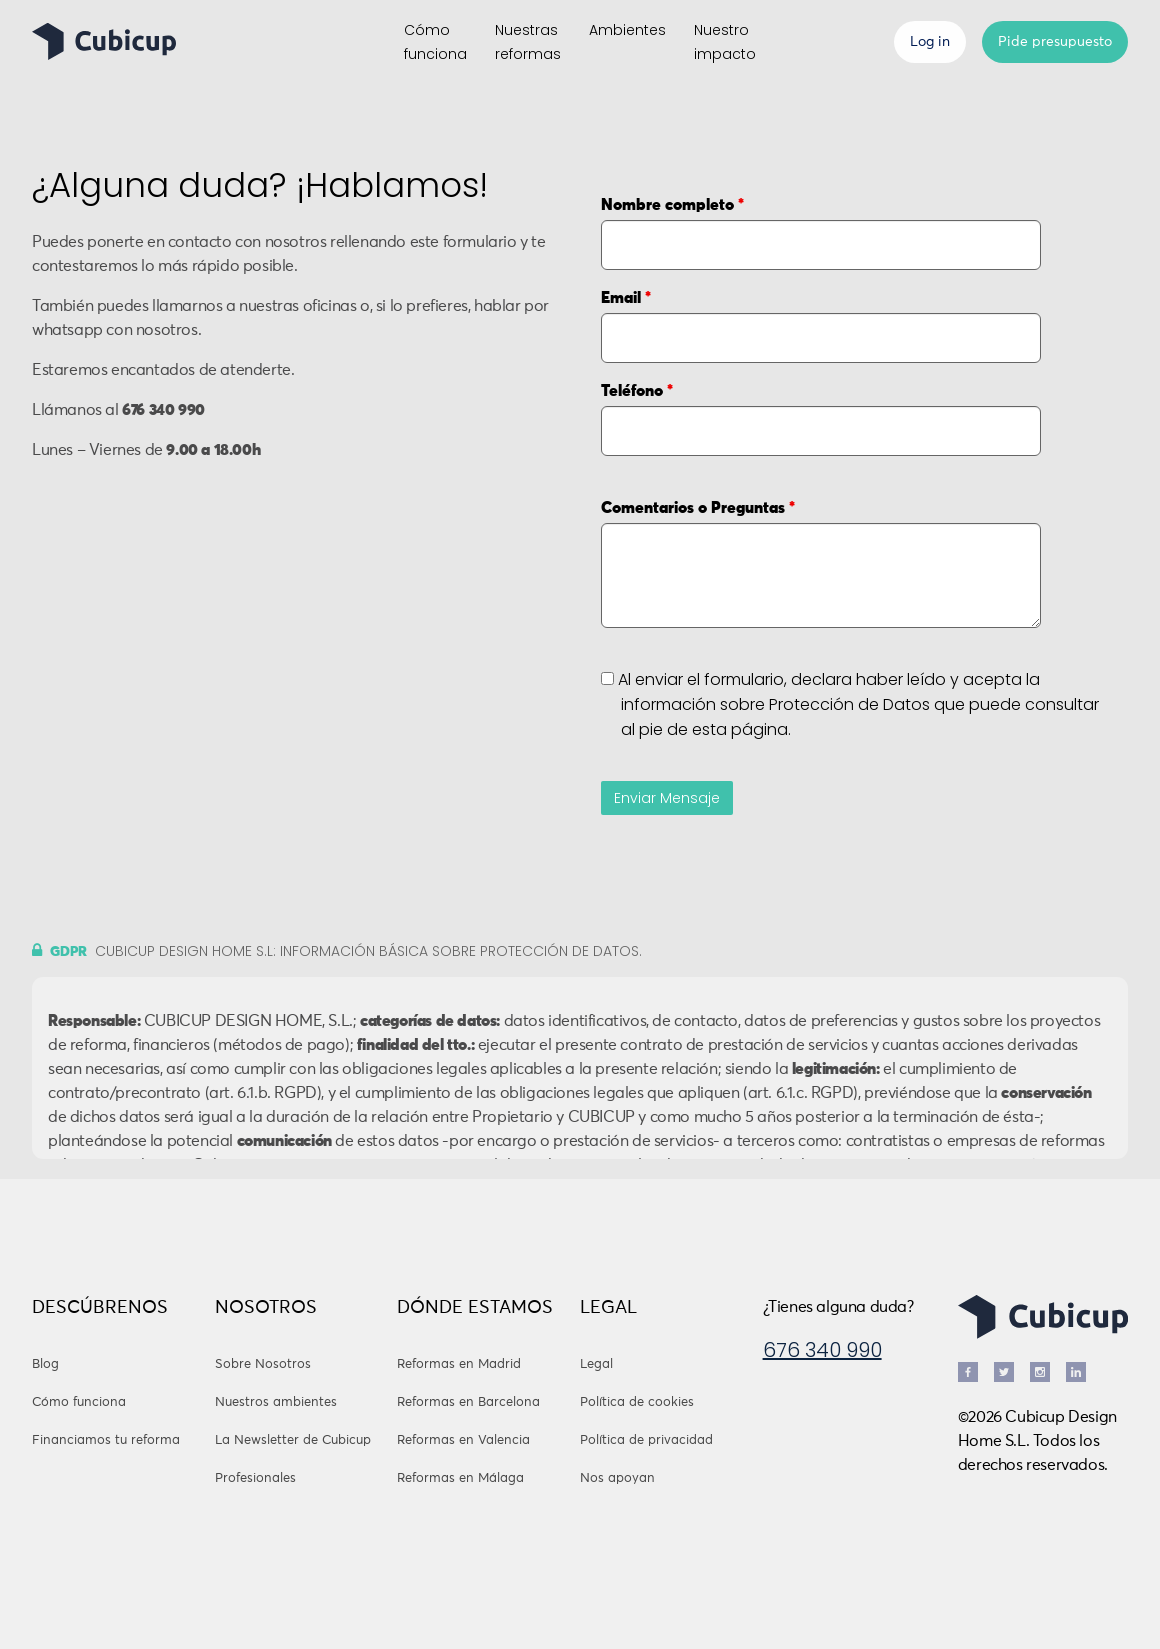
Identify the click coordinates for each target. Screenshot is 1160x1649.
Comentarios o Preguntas (698, 508)
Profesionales (255, 1478)
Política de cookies (637, 1402)
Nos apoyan (617, 1478)
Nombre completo (672, 205)
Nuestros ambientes (276, 1402)
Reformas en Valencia (463, 1440)
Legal (596, 1364)
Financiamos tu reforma (106, 1440)
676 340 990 (822, 1350)
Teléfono (637, 391)
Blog (45, 1364)
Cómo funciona (79, 1402)
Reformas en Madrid (459, 1364)
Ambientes (627, 30)
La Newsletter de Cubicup (293, 1440)
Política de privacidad (646, 1440)
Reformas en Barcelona (468, 1402)
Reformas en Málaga (460, 1478)
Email (626, 298)
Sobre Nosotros (263, 1364)
